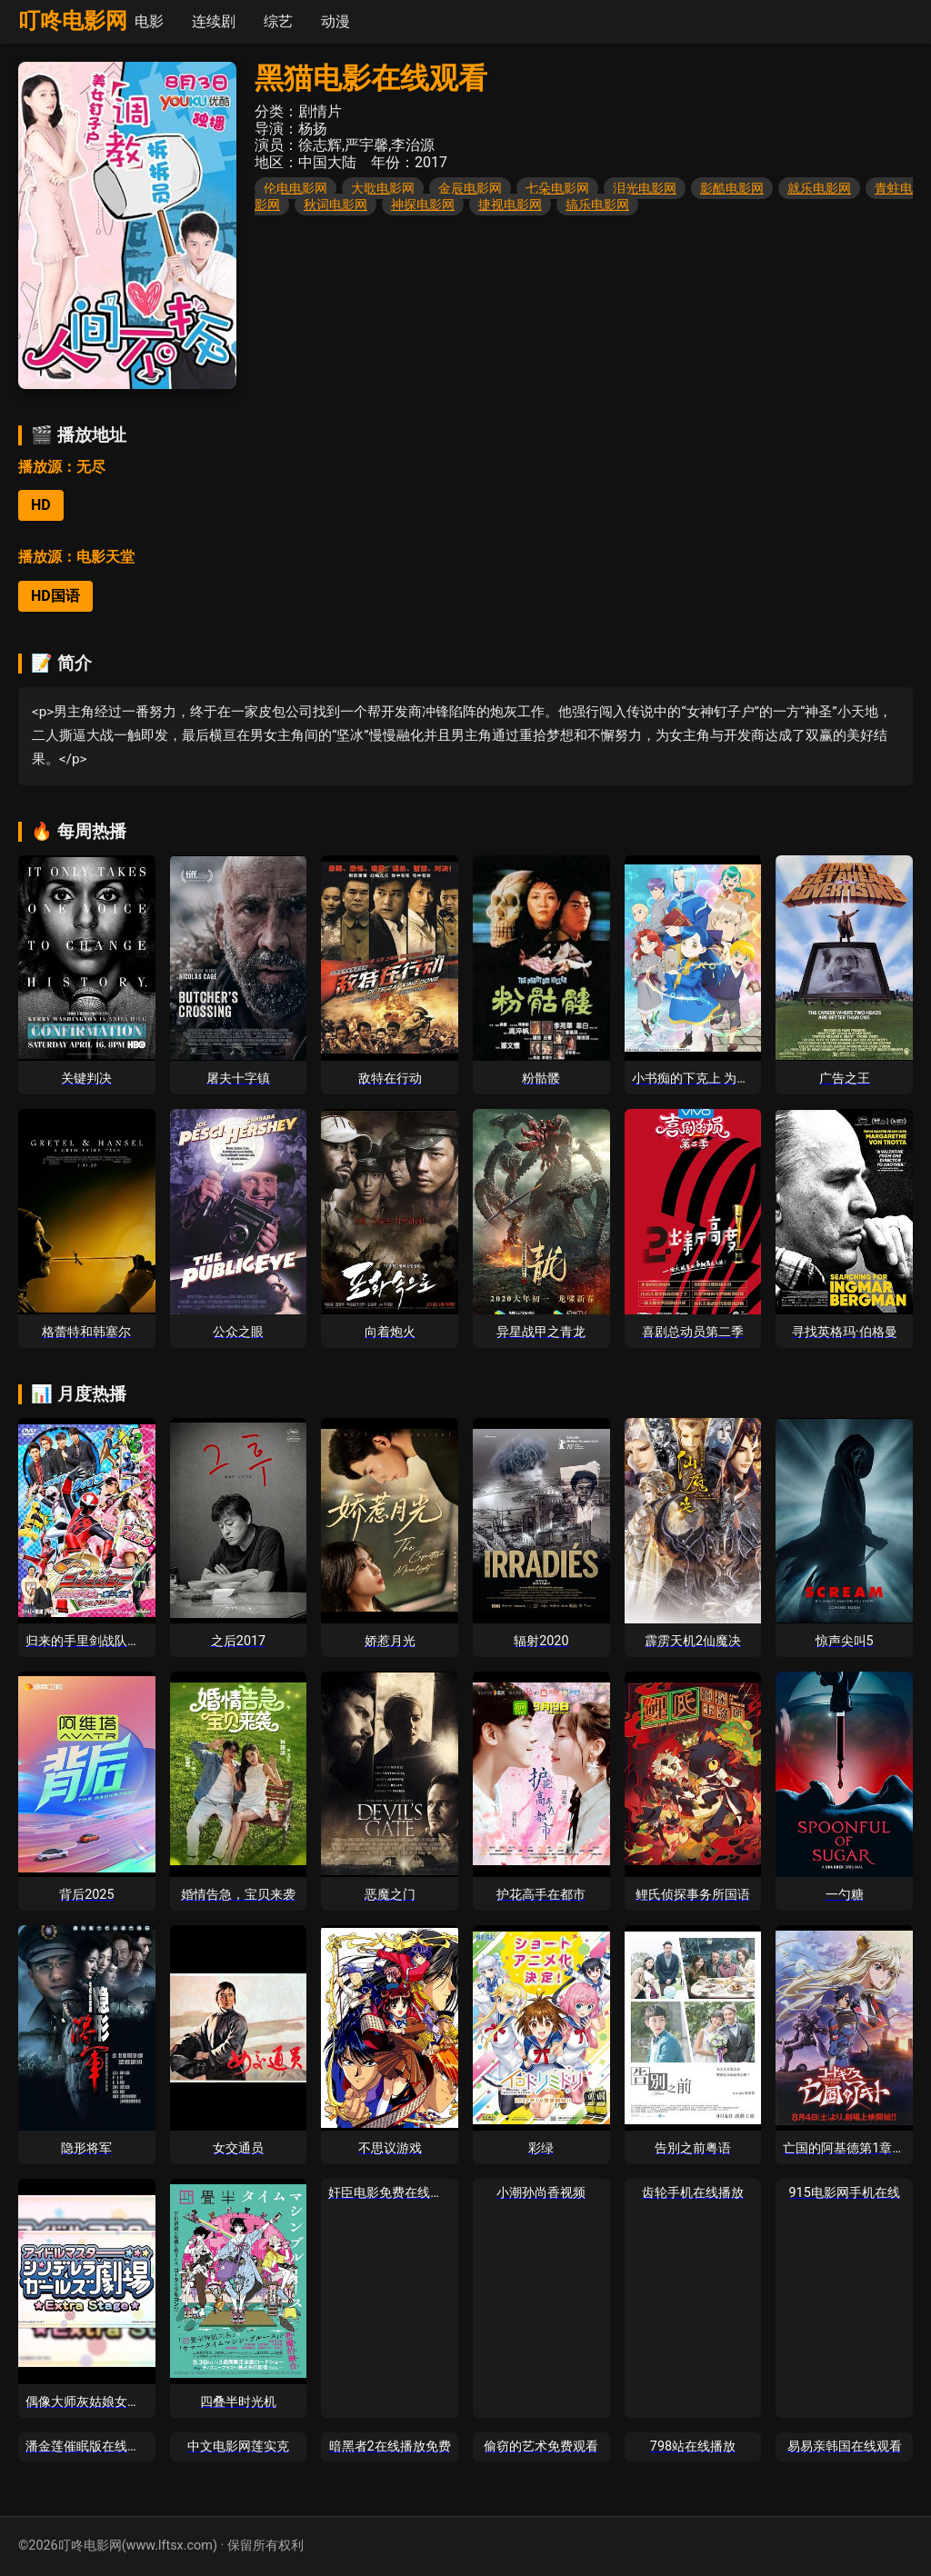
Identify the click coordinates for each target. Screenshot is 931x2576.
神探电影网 (423, 204)
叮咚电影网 (72, 21)
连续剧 (213, 21)
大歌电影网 (383, 188)
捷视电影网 (510, 204)
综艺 (278, 21)
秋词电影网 (335, 204)
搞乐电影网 (597, 204)
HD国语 (55, 595)
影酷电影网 (732, 188)
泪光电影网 (644, 188)
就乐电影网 (819, 188)
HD (41, 505)
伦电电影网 (295, 188)
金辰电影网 (470, 188)
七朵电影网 (557, 188)
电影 (149, 21)
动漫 (335, 21)
